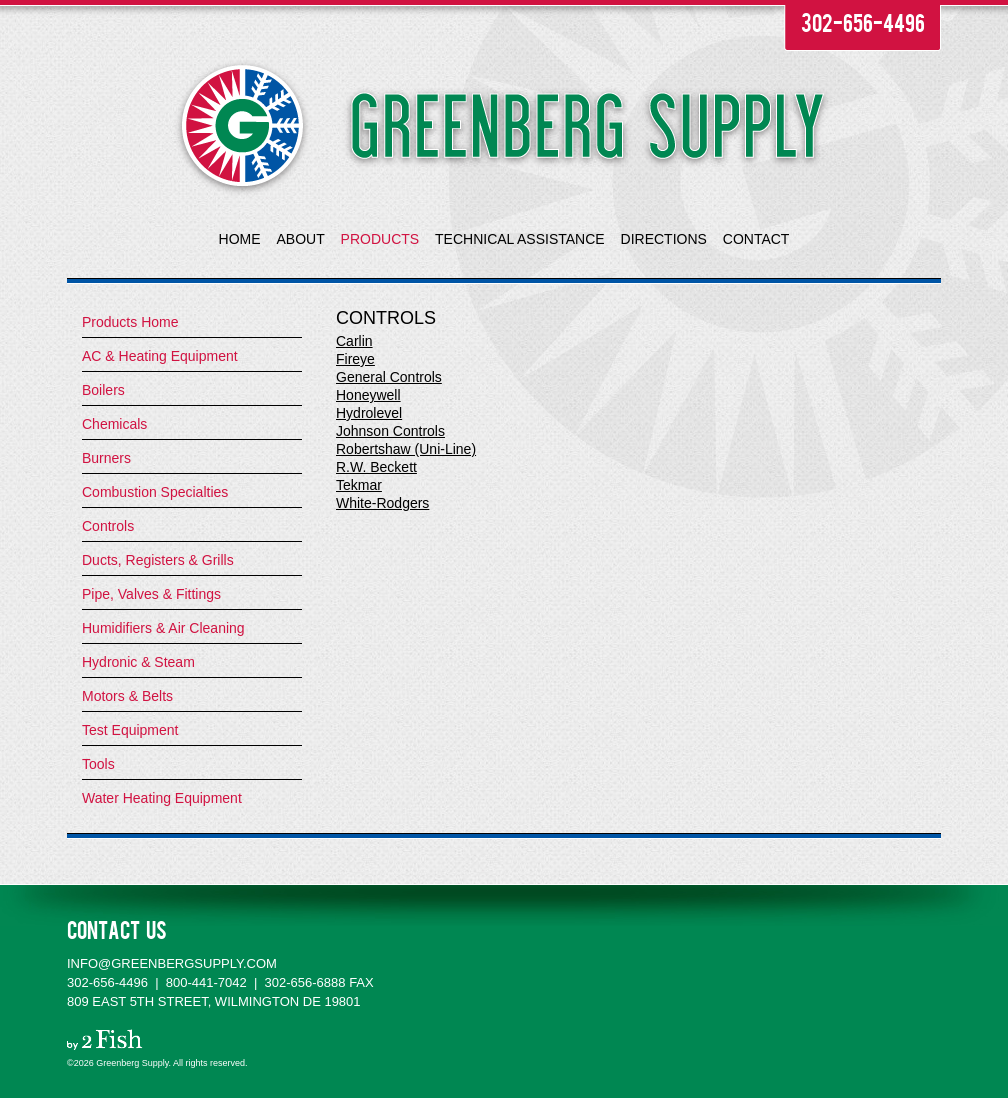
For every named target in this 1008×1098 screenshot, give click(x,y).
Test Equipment (130, 730)
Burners (106, 458)
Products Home (130, 322)
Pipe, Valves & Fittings (151, 594)
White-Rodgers (382, 503)
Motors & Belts (127, 696)
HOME (240, 239)
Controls (108, 526)
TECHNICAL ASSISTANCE (520, 239)
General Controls (389, 377)
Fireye (355, 359)
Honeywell (368, 395)
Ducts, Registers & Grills (158, 560)
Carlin (354, 341)
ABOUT (300, 239)
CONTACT (756, 239)
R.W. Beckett (376, 467)
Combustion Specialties (155, 492)
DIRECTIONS (664, 239)
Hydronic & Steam (138, 662)
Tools (98, 764)
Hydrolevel (369, 413)
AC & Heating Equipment (160, 356)
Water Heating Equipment (162, 798)
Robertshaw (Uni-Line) (406, 449)
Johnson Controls (390, 431)
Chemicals (114, 424)
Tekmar (359, 485)
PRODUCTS (380, 239)
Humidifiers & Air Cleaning (163, 628)
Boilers (103, 390)
